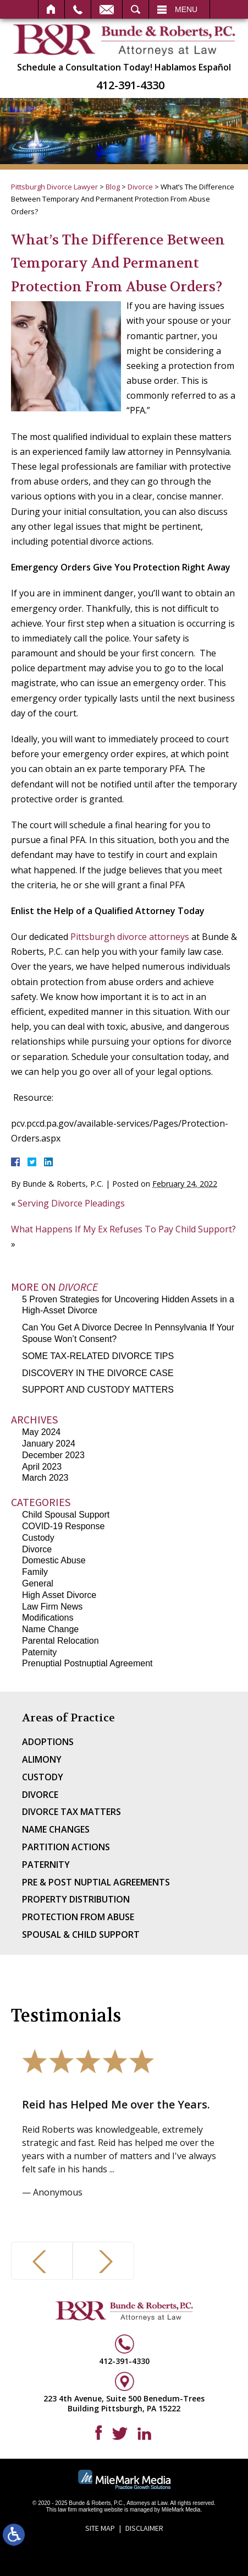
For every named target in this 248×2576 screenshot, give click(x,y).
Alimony (42, 1759)
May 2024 (41, 1432)
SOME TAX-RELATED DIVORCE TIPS (98, 1356)
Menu (186, 9)
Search (135, 9)
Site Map (100, 2528)
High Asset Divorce (59, 1595)
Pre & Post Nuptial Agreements (96, 1882)
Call (78, 9)
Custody (38, 1537)
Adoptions (48, 1742)
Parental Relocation (60, 1640)
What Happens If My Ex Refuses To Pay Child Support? (123, 1229)
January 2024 (48, 1443)
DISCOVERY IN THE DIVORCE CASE (98, 1373)
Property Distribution (76, 1899)
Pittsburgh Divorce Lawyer (54, 187)
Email (106, 9)
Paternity (39, 1652)
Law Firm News (52, 1606)
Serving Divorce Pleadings (71, 1203)
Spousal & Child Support (81, 1934)
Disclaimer (144, 2528)
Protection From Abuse (78, 1917)
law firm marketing (80, 2510)
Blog (113, 187)
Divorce (140, 187)
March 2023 (45, 1477)
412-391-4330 (130, 85)
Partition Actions (66, 1847)
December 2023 (53, 1455)
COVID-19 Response (63, 1526)
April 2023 (42, 1466)
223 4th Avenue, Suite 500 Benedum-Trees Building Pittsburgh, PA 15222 (124, 2403)
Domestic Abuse (54, 1560)
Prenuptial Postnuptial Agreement (87, 1663)
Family (35, 1572)
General (37, 1583)
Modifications (47, 1617)
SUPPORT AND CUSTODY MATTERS (98, 1389)
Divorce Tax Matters (71, 1812)
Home (51, 9)
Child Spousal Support (65, 1514)
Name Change (50, 1629)
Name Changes (56, 1829)
